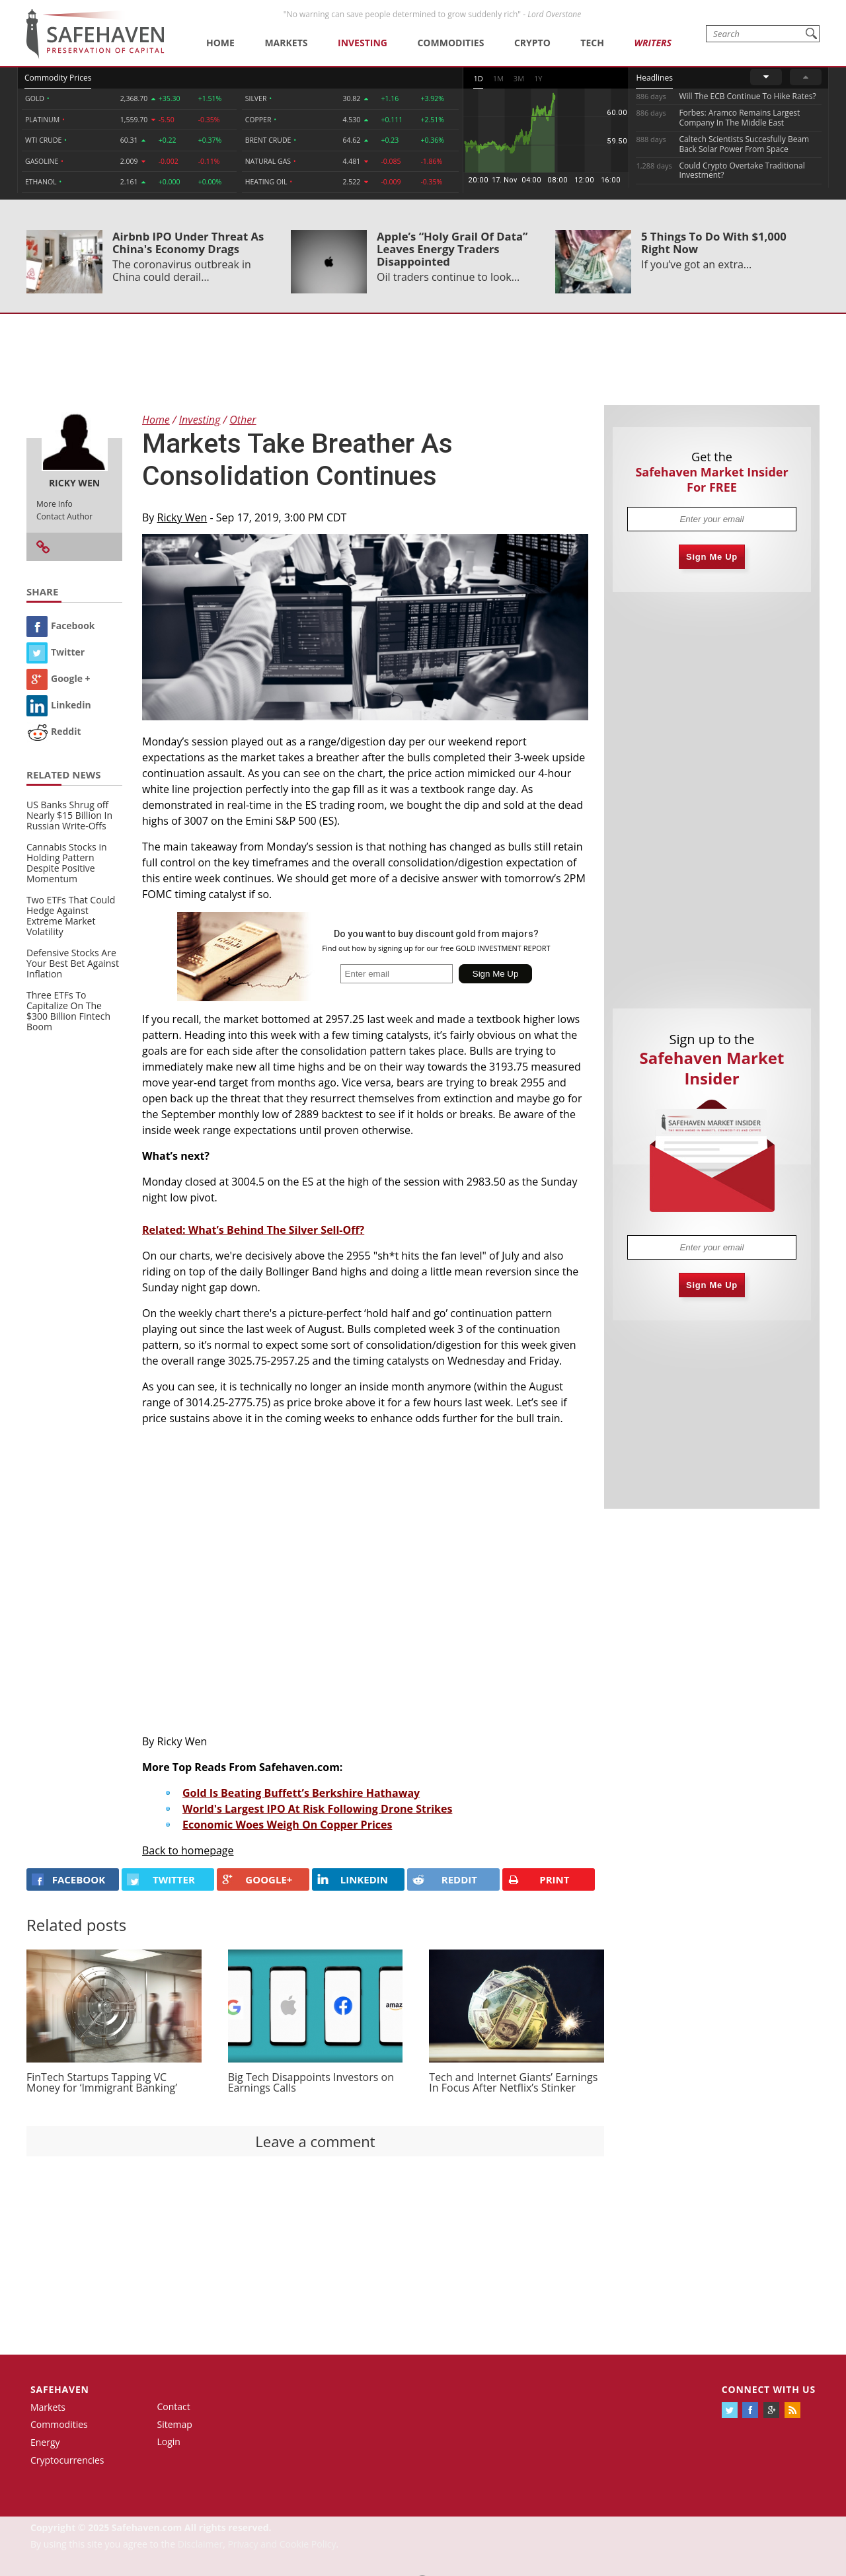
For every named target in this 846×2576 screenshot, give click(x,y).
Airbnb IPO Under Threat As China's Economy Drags (188, 242)
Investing (362, 42)
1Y (538, 78)
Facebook (60, 625)
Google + (58, 678)
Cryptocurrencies (67, 2460)
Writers (652, 42)
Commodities (450, 42)
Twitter (55, 652)
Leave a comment (315, 2141)
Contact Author (64, 516)
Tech (592, 42)
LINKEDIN (352, 1879)
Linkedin (58, 705)
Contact (173, 2406)
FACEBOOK (68, 1879)
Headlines (654, 77)
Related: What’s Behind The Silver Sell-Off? (253, 1230)
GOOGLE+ (257, 1879)
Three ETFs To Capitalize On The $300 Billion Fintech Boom (68, 1011)
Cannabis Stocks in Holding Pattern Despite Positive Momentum (66, 863)
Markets (285, 42)
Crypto (532, 42)
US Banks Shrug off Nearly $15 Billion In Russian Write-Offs (69, 815)
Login (168, 2441)
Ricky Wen (182, 517)
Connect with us (769, 2389)
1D (477, 78)
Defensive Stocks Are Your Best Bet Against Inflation (72, 963)
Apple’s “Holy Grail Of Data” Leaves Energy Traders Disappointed (452, 249)
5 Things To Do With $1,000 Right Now (714, 242)
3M (519, 78)
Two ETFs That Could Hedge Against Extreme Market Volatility (70, 915)
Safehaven (59, 2389)
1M (498, 78)
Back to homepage (188, 1850)
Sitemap (174, 2424)
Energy (45, 2442)
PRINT (539, 1880)
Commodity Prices (57, 77)
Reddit (53, 731)
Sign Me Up (712, 557)
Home (220, 42)
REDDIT (444, 1879)
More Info (54, 504)
